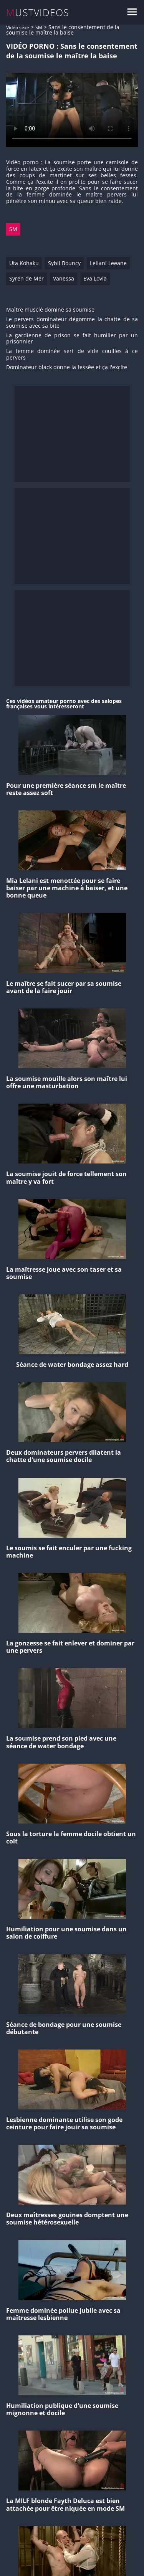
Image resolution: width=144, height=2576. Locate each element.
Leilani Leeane (108, 263)
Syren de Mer (26, 278)
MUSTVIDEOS (38, 12)
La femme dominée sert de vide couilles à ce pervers (72, 354)
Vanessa (63, 278)
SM (38, 27)
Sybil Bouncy (64, 263)
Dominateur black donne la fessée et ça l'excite (66, 367)
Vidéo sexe (17, 27)
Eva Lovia (95, 278)
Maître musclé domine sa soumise (50, 310)
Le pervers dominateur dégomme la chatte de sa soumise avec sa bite (72, 322)
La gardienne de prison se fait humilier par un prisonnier (72, 338)
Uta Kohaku (24, 263)
